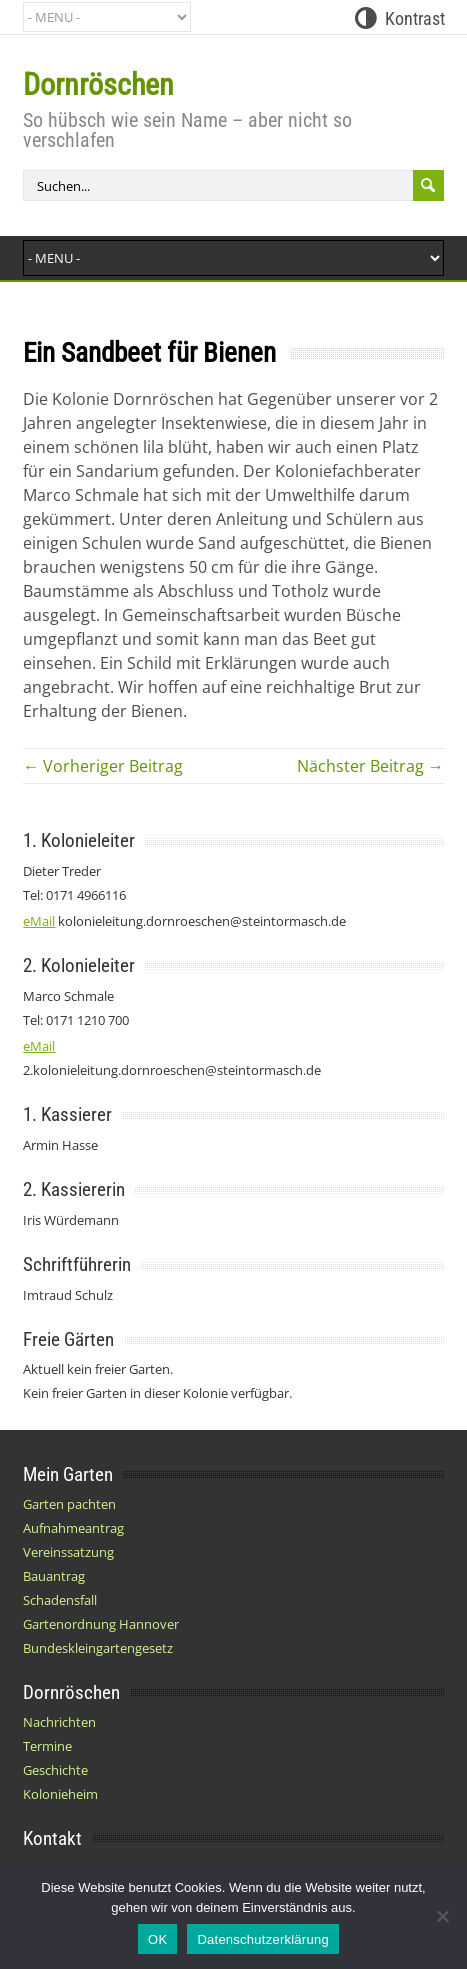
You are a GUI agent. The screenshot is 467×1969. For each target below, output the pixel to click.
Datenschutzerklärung (262, 1939)
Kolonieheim (60, 1794)
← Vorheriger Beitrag (103, 766)
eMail (39, 921)
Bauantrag (54, 1576)
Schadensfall (60, 1600)
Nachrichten (59, 1722)
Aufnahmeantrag (73, 1528)
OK (157, 1939)
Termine (47, 1746)
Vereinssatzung (68, 1552)
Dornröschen (98, 84)
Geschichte (55, 1770)
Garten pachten (69, 1504)
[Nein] (442, 1916)
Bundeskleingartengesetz (98, 1648)
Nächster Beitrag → (370, 766)
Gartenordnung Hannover (101, 1624)
